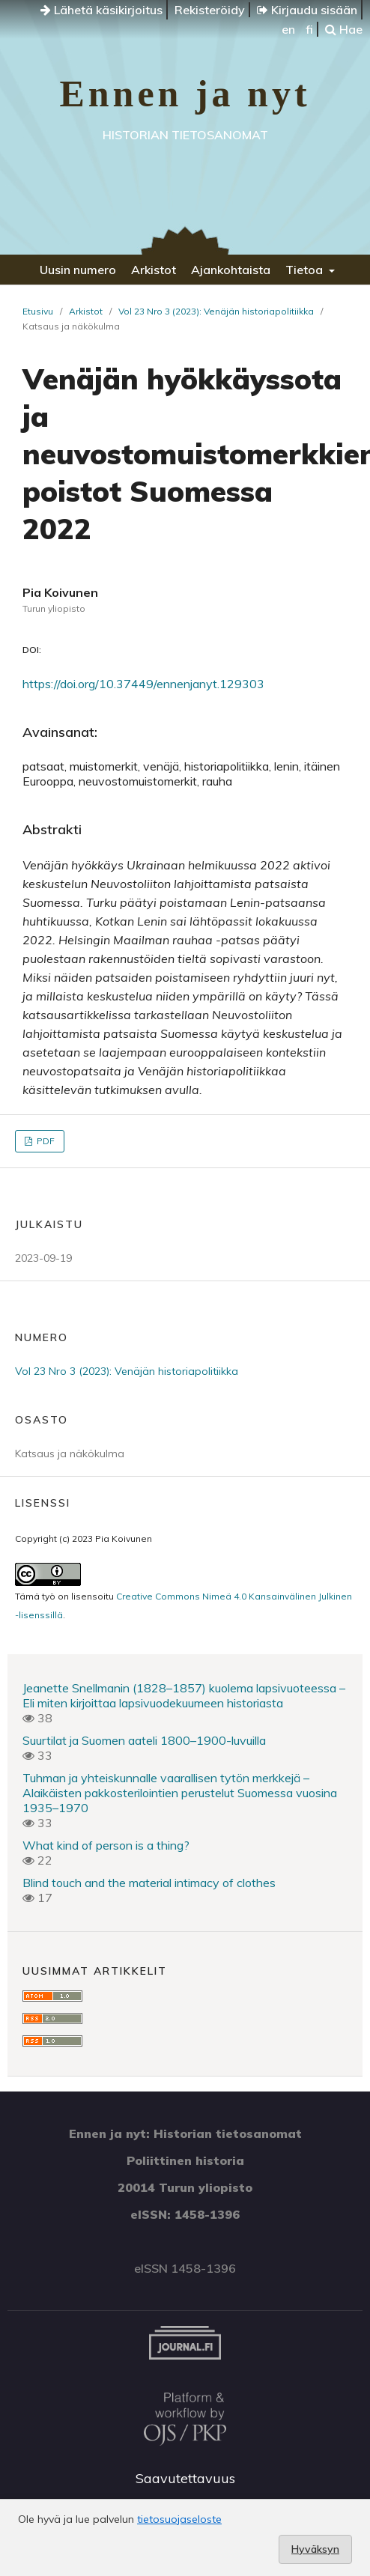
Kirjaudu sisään (307, 9)
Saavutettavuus (185, 2478)
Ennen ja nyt (184, 94)
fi (309, 29)
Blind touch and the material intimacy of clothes (149, 1882)
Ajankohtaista (230, 269)
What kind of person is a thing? (105, 1845)
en (288, 29)
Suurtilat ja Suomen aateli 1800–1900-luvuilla (144, 1740)
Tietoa (305, 269)
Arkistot (153, 269)
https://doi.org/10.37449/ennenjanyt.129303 (143, 683)
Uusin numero (78, 269)
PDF (44, 1140)
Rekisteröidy (210, 9)
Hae (344, 29)
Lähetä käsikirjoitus (101, 9)
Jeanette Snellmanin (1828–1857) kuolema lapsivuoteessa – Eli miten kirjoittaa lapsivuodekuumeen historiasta (183, 1695)
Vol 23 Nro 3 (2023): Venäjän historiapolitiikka (216, 311)
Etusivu (37, 311)
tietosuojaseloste (179, 2519)
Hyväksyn (315, 2549)
